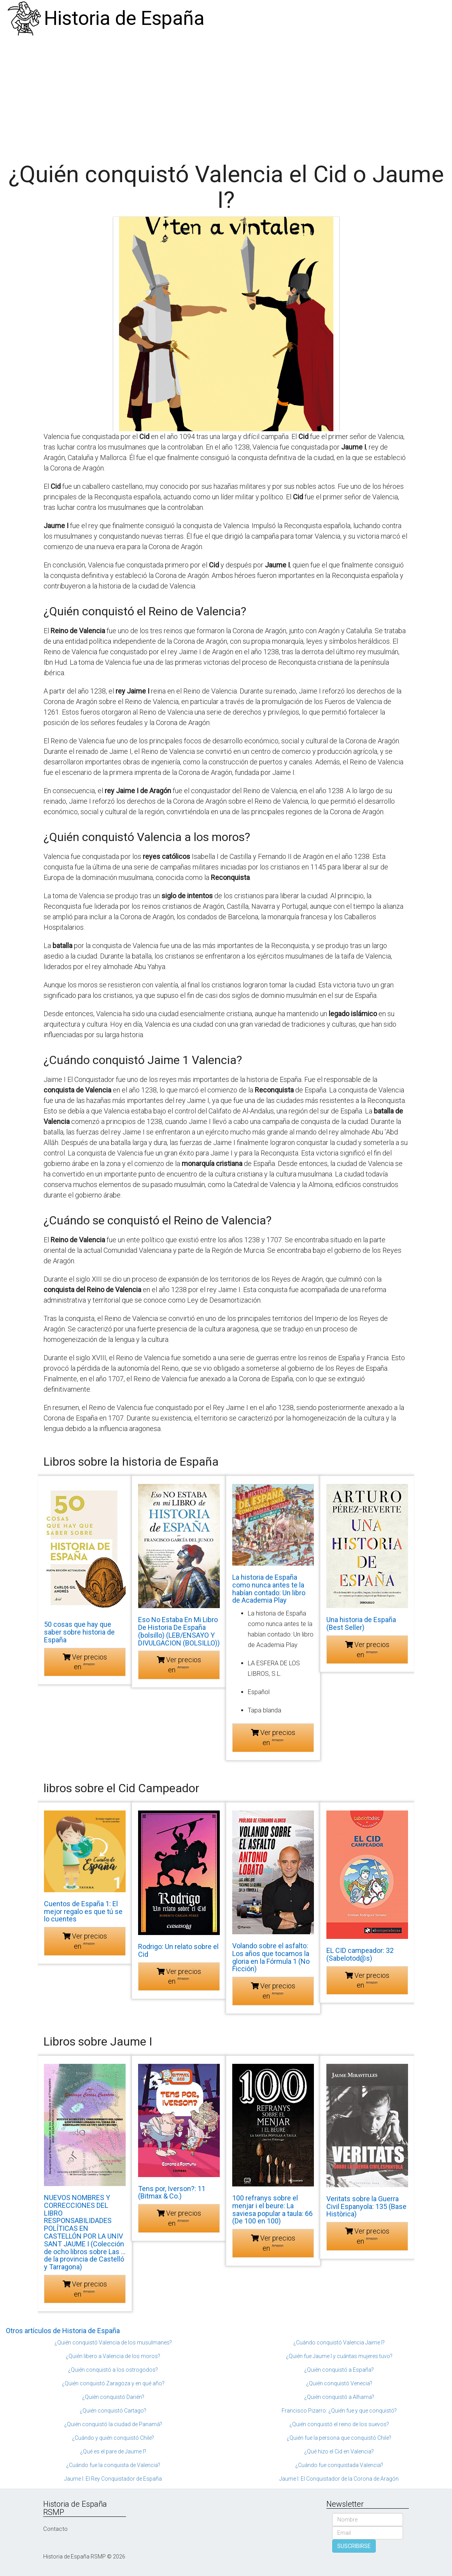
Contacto (55, 2528)
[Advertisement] (226, 95)
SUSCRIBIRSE (354, 2546)
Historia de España (124, 18)
